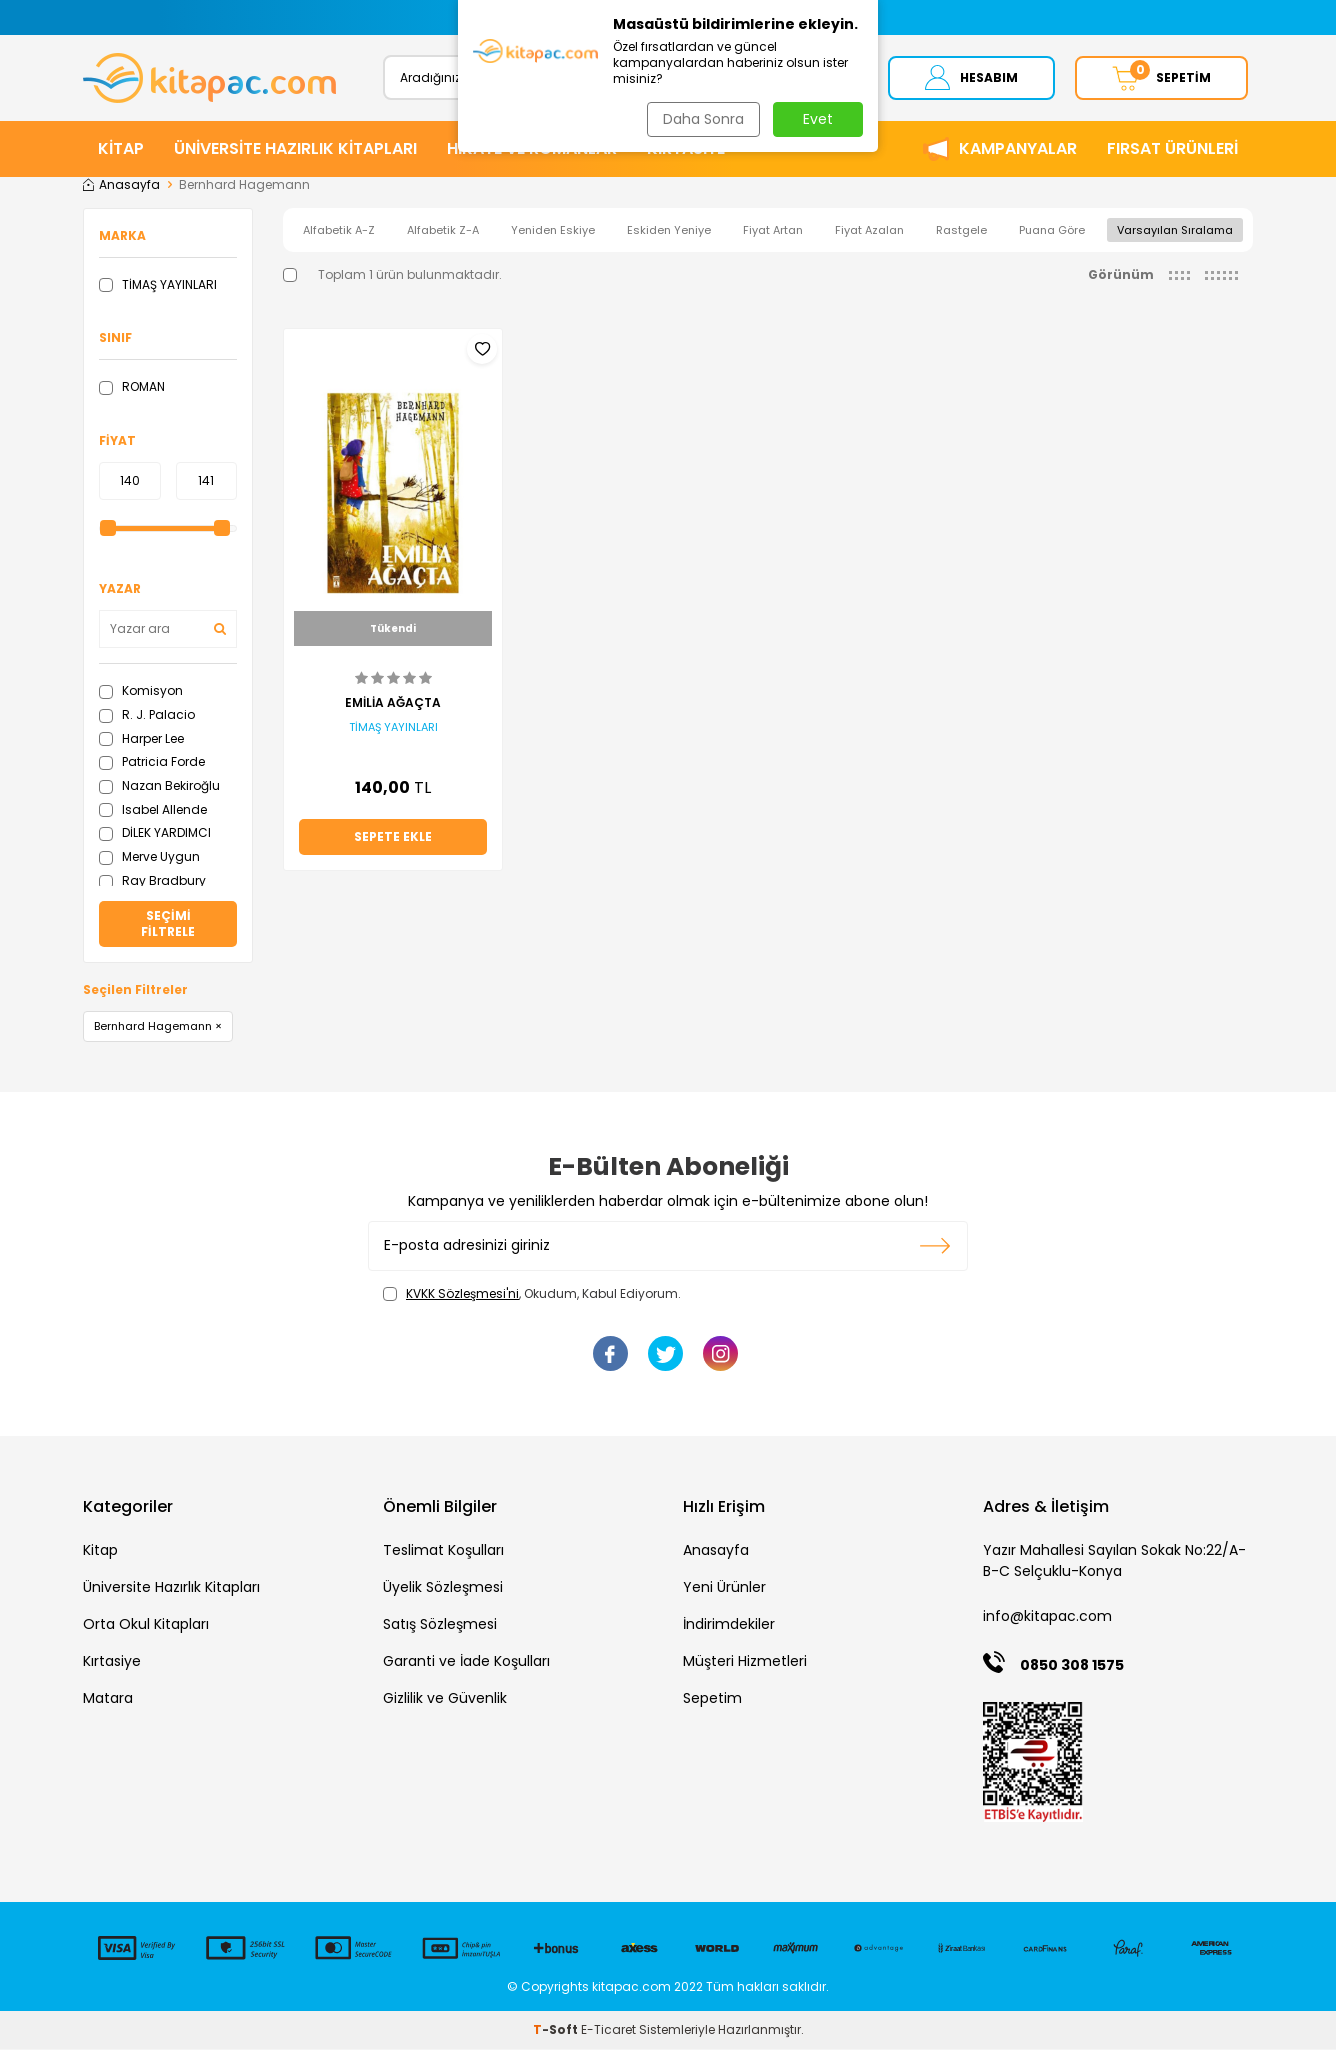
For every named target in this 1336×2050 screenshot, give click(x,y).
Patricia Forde (152, 763)
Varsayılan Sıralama (1175, 231)
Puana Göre (1052, 231)
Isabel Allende (153, 810)
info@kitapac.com (1047, 1618)
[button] (470, 17)
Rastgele (961, 231)
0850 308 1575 (1072, 1666)
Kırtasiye (112, 1663)
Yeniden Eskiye (553, 231)
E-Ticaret (608, 2030)
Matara (108, 1700)
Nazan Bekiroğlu (159, 786)
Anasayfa (121, 186)
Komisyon (141, 692)
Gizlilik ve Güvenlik (445, 1700)
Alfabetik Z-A (443, 231)
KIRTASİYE (686, 149)
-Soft (557, 2030)
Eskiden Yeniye (669, 231)
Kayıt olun (935, 1247)
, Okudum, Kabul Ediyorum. (532, 1295)
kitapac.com (631, 1988)
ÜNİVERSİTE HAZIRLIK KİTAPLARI (295, 149)
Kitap (100, 1552)
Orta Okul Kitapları (146, 1626)
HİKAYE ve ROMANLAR (532, 149)
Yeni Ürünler (724, 1589)
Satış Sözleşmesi (440, 1626)
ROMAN (132, 388)
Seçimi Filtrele (168, 925)
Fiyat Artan (773, 231)
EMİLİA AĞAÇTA (393, 704)
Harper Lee (141, 739)
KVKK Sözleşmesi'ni (462, 1294)
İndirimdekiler (729, 1626)
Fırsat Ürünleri (1172, 149)
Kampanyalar (1018, 149)
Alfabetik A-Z (339, 231)
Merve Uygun (149, 858)
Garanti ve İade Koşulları (466, 1663)
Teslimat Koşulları (443, 1552)
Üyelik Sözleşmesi (443, 1589)
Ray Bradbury (152, 881)
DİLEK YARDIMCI (155, 834)
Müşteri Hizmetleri (745, 1663)
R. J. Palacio (147, 715)
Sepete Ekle (393, 838)
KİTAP (121, 149)
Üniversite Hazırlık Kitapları (171, 1589)
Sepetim (712, 1700)
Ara (816, 77)
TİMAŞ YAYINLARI (158, 285)
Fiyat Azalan (869, 231)
